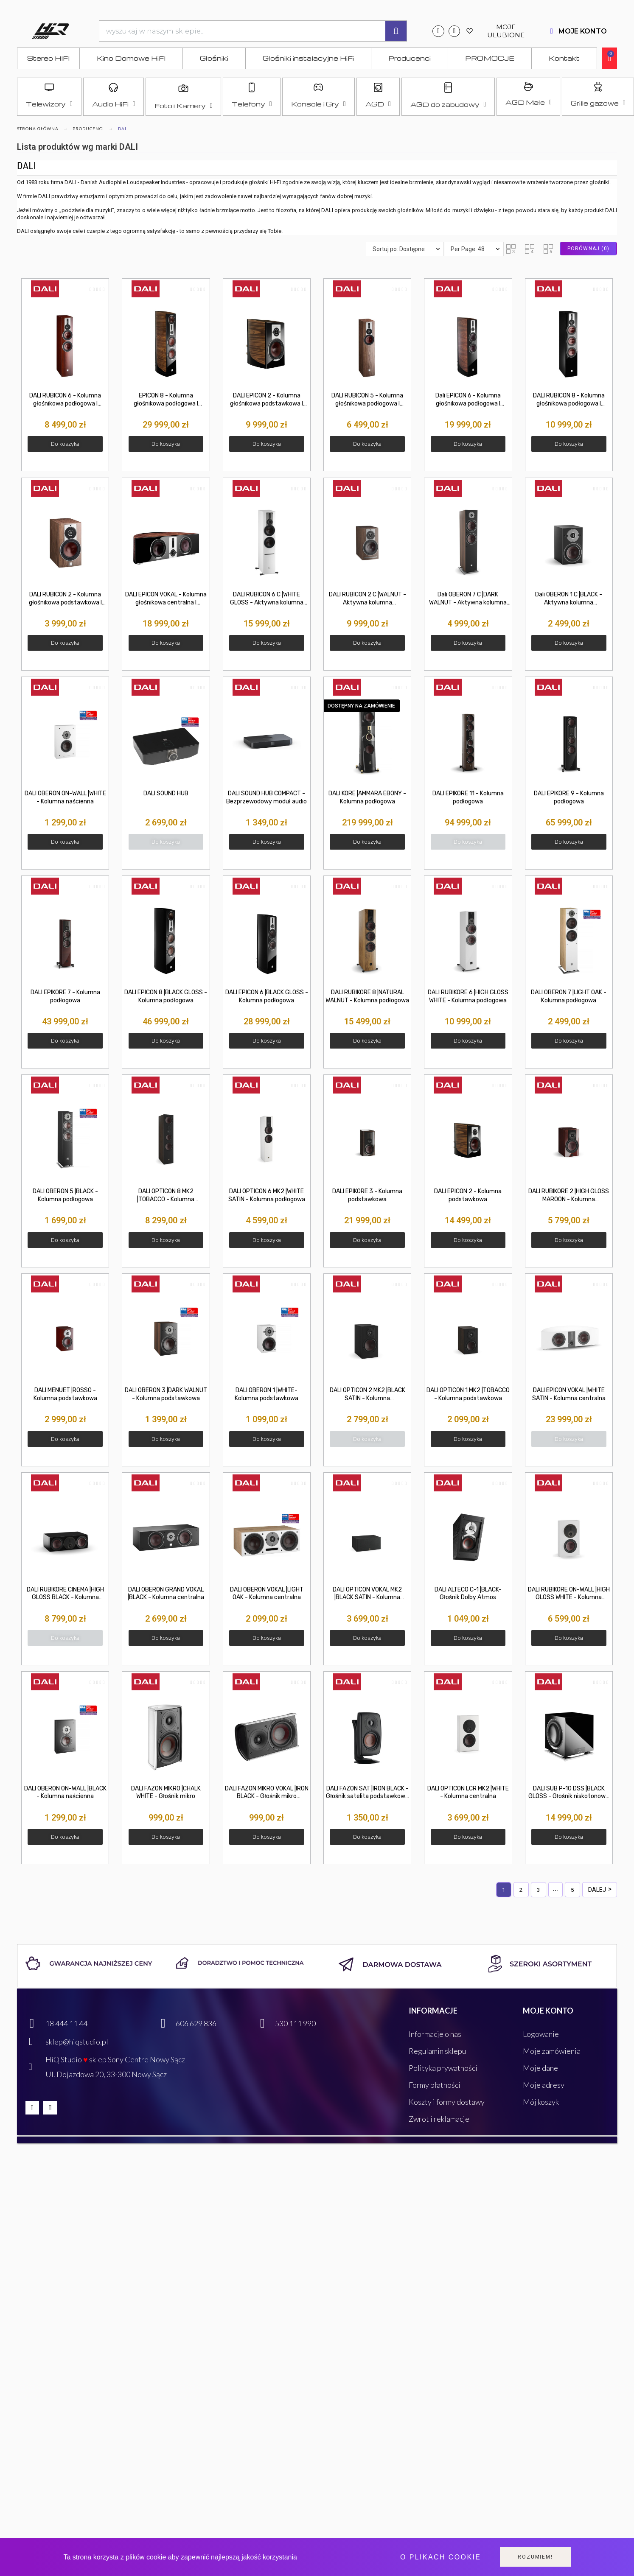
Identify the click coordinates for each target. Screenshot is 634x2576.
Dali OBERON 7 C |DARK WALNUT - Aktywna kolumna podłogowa (468, 599)
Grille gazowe (598, 103)
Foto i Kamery (183, 105)
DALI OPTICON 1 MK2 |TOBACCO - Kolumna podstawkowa (468, 1394)
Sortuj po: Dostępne (399, 249)
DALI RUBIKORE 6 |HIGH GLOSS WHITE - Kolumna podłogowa (468, 996)
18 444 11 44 (66, 2023)
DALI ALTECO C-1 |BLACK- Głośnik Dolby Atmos (468, 1593)
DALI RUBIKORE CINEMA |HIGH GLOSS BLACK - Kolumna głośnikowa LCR (65, 1594)
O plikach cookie (440, 2557)
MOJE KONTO (582, 31)
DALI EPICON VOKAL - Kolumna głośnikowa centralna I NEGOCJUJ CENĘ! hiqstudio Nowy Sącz (166, 599)
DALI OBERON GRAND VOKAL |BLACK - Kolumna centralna (166, 1593)
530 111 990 (295, 2023)
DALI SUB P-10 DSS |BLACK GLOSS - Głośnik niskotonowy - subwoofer (568, 1793)
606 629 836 (196, 2023)
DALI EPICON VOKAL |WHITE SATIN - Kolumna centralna (569, 1394)
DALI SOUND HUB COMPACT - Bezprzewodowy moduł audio (266, 797)
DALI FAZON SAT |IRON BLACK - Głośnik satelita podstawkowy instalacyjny (367, 1793)
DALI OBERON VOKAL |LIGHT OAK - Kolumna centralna (266, 1593)
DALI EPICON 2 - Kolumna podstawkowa (468, 1195)
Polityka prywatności (443, 2068)
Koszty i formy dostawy (447, 2101)
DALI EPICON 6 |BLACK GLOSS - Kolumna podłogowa (266, 996)
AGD (378, 104)
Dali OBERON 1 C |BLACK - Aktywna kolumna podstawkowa (568, 599)
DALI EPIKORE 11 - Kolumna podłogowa (468, 797)
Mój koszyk (541, 2101)
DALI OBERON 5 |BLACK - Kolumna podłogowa (65, 1195)
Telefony (252, 104)
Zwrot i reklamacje (439, 2118)
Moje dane (540, 2068)
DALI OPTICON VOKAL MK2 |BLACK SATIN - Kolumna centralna (367, 1594)
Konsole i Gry (318, 104)
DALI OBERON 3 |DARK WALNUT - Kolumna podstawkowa (166, 1394)
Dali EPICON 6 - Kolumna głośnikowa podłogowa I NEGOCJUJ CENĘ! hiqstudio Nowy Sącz (468, 400)
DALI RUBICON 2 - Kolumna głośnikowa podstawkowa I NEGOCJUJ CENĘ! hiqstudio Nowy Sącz (65, 599)
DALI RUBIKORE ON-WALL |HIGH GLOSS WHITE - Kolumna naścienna (569, 1594)
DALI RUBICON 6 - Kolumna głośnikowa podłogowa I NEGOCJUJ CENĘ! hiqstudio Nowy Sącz (65, 400)
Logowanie (541, 2034)
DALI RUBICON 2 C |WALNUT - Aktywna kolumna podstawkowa (367, 599)
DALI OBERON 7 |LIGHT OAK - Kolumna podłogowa (568, 996)
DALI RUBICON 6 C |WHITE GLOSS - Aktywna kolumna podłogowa (266, 599)
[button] (511, 249)
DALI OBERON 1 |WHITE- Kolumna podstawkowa (266, 1394)
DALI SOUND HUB (165, 793)
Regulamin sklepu (437, 2051)
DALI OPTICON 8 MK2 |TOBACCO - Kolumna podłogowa (165, 1196)
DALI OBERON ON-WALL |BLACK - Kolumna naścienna (65, 1792)
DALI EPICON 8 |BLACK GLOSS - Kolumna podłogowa (165, 996)
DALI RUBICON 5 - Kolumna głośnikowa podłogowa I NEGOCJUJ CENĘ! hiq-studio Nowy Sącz (367, 400)
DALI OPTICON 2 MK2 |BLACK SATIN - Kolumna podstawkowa (367, 1395)
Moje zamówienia (552, 2051)
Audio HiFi (113, 104)
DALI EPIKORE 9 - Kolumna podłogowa (569, 797)
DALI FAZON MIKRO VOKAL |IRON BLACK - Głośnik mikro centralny (267, 1793)
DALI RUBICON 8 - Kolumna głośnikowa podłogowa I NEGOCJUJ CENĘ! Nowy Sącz (569, 400)
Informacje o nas (435, 2034)
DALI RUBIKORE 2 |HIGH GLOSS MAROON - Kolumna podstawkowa (568, 1196)
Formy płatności (434, 2084)
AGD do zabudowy (448, 104)
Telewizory (49, 104)
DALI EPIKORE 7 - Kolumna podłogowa (65, 996)
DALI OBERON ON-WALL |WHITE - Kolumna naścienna (65, 797)
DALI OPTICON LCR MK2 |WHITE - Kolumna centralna (468, 1792)
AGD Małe (528, 102)
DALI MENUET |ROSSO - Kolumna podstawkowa (65, 1394)
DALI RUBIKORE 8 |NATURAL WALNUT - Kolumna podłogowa (367, 996)
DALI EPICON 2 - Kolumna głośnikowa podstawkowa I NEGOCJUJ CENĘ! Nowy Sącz (266, 400)
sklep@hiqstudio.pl (76, 2041)
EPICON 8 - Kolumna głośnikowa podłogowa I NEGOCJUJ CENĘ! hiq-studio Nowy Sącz (166, 400)
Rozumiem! (535, 2557)
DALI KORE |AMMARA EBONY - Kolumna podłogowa (367, 797)
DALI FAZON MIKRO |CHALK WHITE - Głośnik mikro (166, 1792)
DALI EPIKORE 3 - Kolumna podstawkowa (367, 1195)
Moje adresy (543, 2084)
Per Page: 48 (468, 249)
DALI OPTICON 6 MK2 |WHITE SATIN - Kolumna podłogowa (266, 1195)
